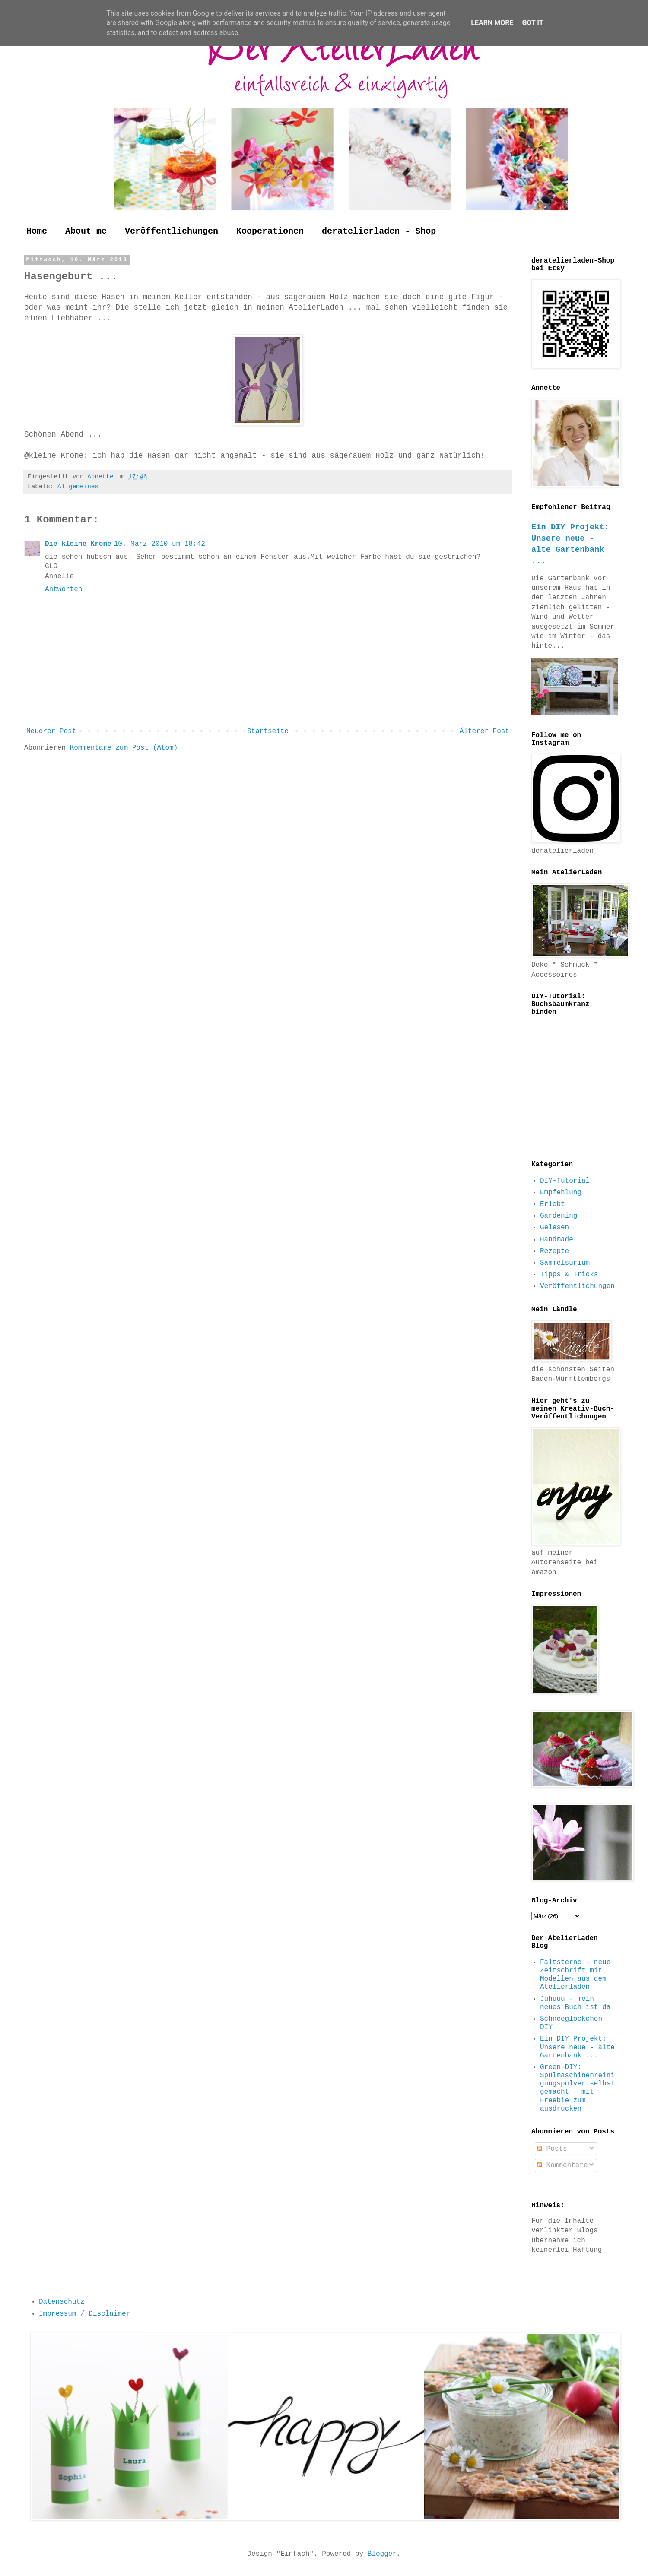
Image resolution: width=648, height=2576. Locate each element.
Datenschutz (62, 2302)
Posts (552, 2149)
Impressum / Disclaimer (84, 2314)
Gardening (558, 1216)
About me (86, 231)
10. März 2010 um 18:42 (159, 544)
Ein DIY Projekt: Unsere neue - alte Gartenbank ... (577, 2047)
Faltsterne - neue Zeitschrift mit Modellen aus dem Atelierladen (575, 1975)
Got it (532, 23)
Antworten (63, 589)
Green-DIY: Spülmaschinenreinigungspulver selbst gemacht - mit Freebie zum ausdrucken (577, 2088)
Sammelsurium (565, 1263)
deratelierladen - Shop (379, 231)
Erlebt (552, 1204)
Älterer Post (484, 731)
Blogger (382, 2554)
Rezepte (554, 1251)
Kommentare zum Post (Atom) (124, 748)
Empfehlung (560, 1192)
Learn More (492, 23)
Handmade (556, 1240)
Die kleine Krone (78, 544)
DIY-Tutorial (565, 1181)
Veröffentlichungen (171, 231)
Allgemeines (77, 486)
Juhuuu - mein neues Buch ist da (575, 2003)
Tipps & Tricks (569, 1275)
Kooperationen (270, 231)
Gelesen (554, 1227)
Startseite (268, 731)
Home (36, 231)
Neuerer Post (51, 731)
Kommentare (562, 2165)
